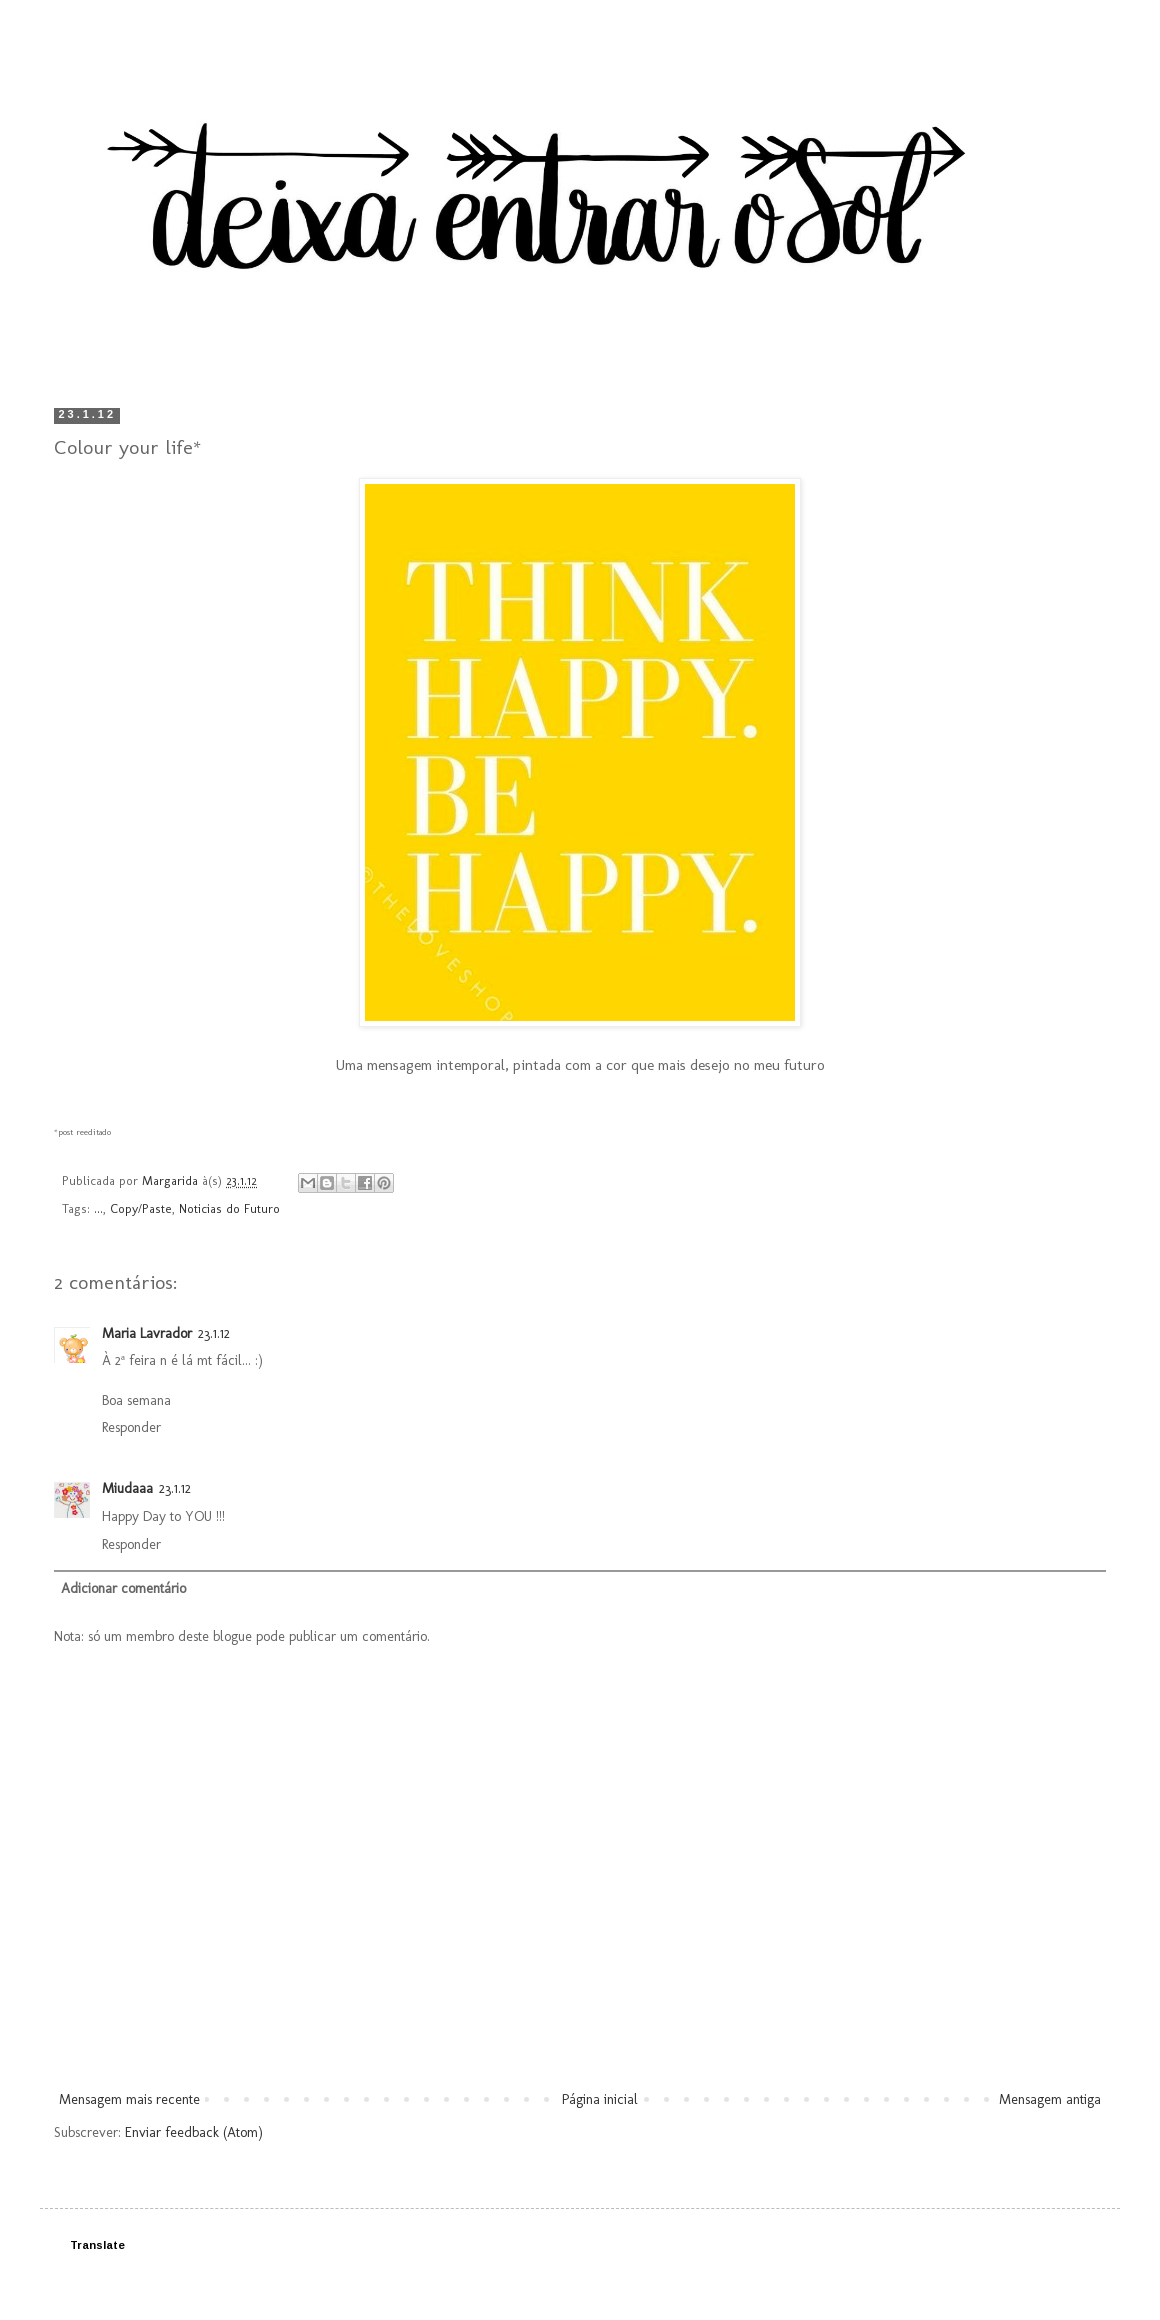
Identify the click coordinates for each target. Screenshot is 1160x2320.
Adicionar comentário (123, 1588)
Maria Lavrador (147, 1333)
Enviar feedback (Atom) (194, 2132)
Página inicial (600, 2099)
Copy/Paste (141, 1208)
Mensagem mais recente (129, 2099)
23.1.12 (214, 1333)
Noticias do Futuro (229, 1208)
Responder (131, 1427)
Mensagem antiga (1050, 2099)
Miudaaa (127, 1488)
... (98, 1208)
